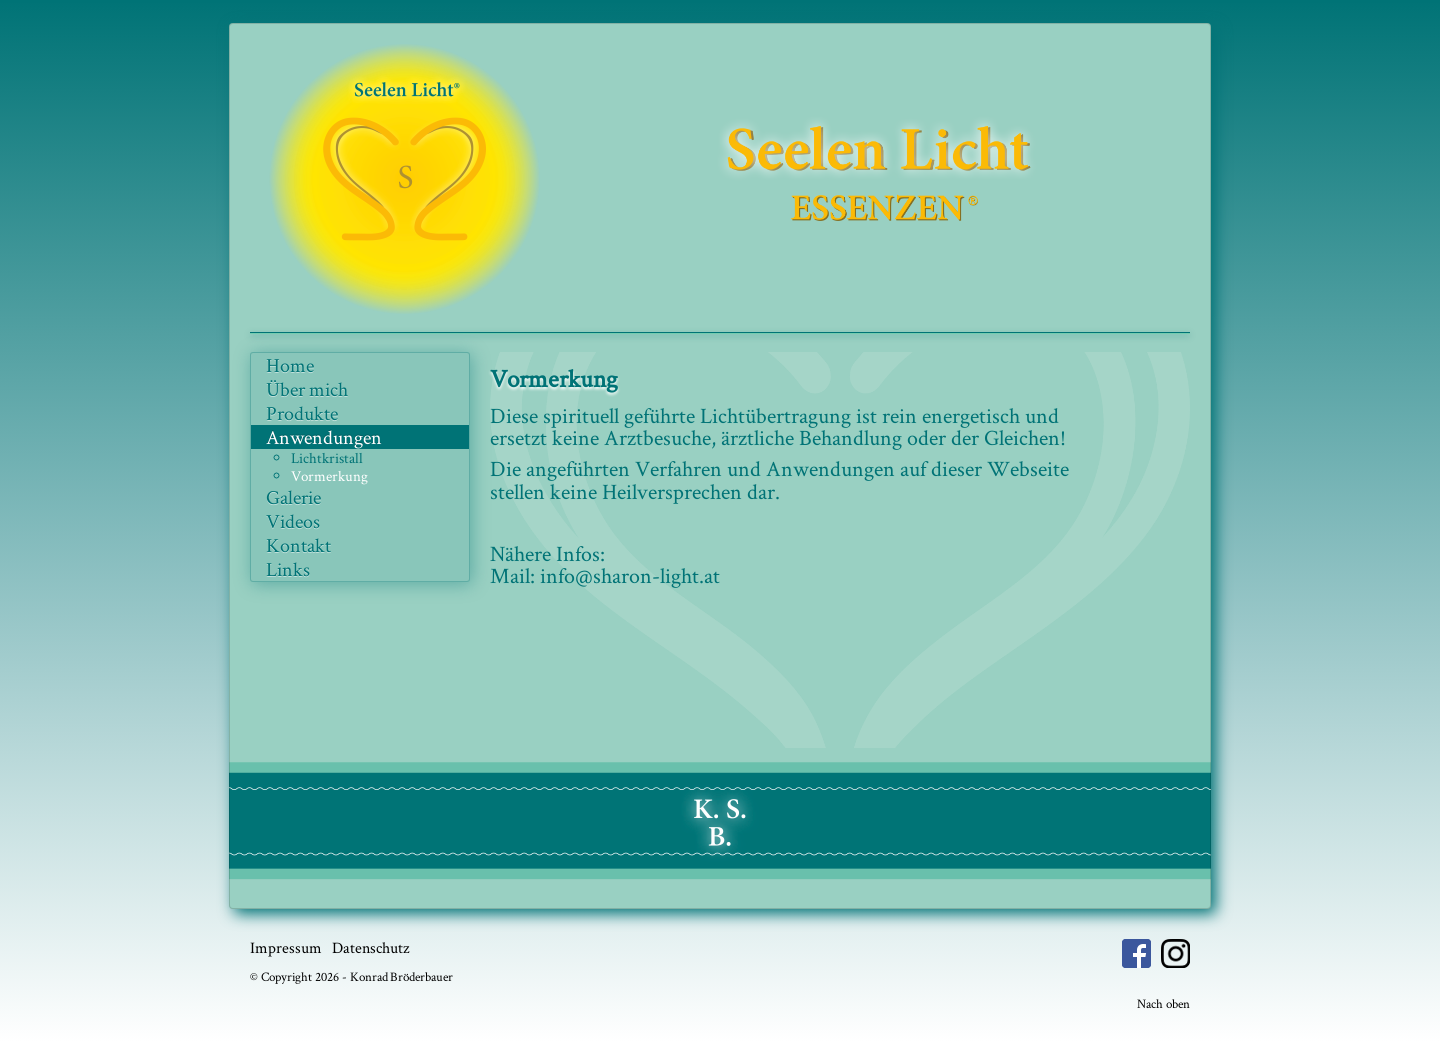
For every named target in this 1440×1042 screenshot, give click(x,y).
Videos (293, 521)
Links (288, 569)
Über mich (307, 389)
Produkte (302, 413)
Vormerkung (329, 475)
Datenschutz (370, 948)
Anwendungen (324, 437)
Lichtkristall (327, 457)
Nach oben (1163, 1003)
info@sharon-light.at (630, 575)
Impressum (286, 948)
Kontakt (298, 545)
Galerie (293, 497)
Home (290, 365)
